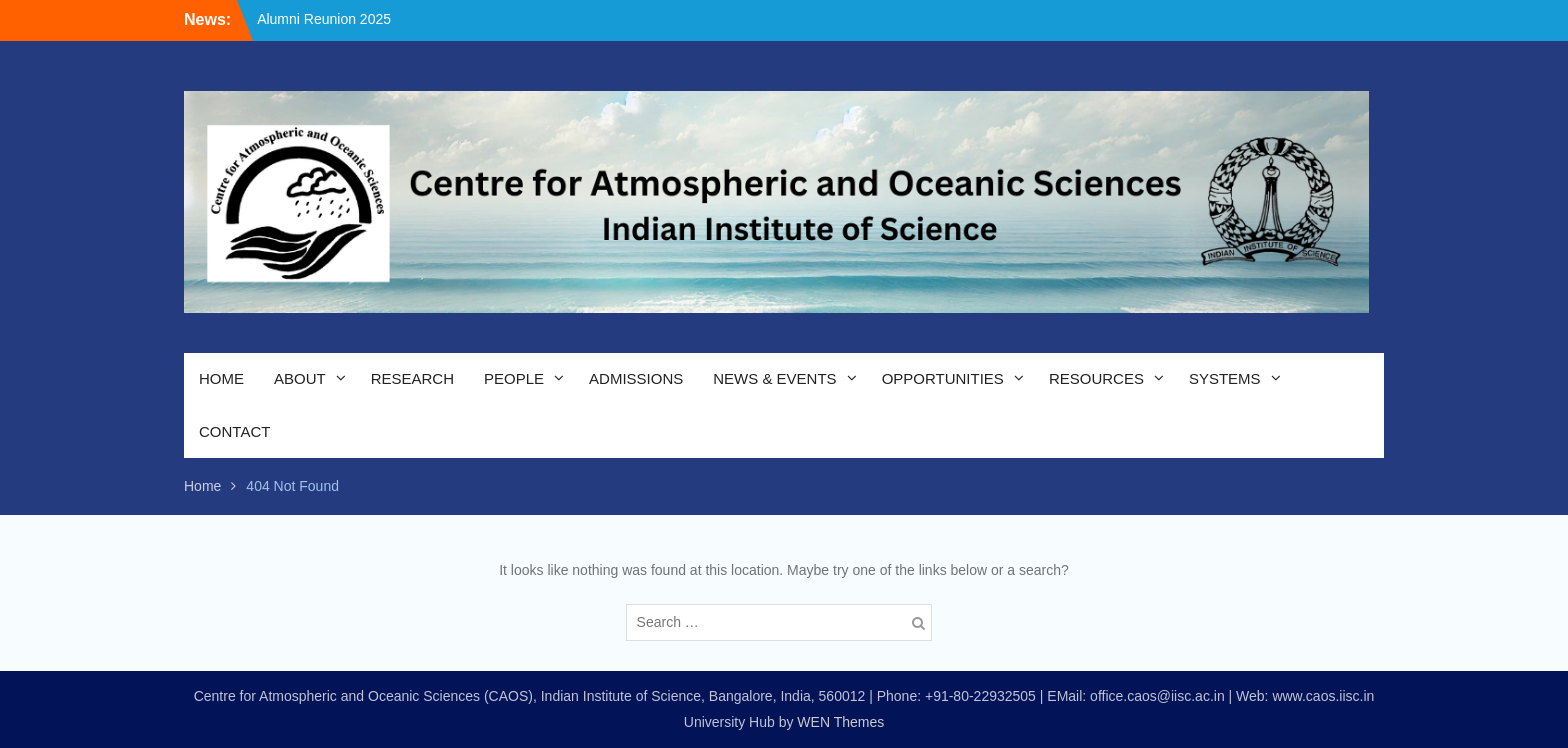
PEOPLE (514, 378)
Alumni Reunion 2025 (324, 19)
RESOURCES (1096, 378)
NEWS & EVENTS (774, 378)
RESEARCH (412, 378)
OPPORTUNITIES (943, 378)
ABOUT (300, 378)
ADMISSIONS (636, 378)
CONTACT (234, 431)
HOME (221, 378)
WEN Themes (840, 722)
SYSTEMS (1225, 378)
